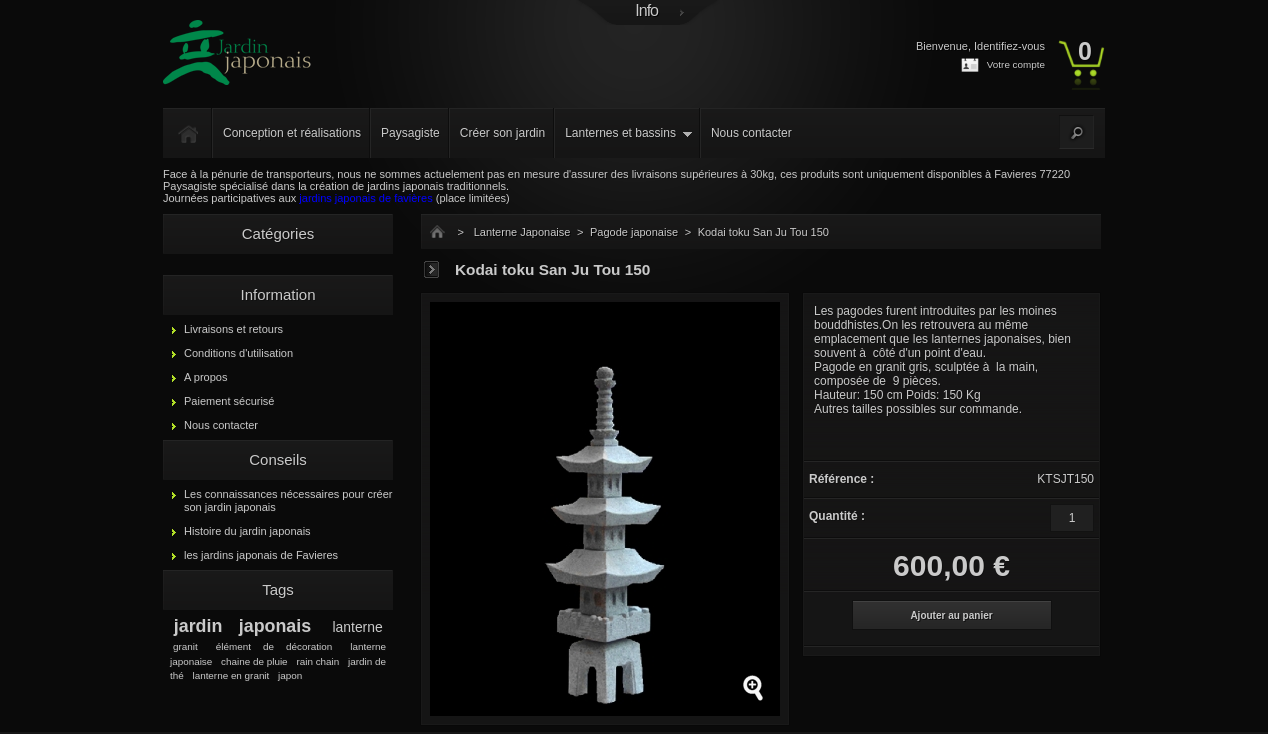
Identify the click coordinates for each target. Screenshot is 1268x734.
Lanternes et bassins (620, 133)
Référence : (841, 479)
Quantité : (837, 516)
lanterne (358, 627)
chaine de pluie (254, 661)
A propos (205, 377)
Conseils (278, 459)
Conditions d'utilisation (238, 353)
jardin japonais (242, 626)
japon (290, 675)
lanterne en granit (230, 675)
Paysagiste (410, 133)
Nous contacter (751, 133)
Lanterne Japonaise (522, 232)
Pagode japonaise (634, 232)
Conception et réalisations (292, 133)
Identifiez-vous (1009, 46)
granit (185, 646)
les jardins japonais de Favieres (261, 555)
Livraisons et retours (233, 329)
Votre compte (1016, 64)
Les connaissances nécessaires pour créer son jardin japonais (288, 500)
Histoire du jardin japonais (247, 531)
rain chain (317, 661)
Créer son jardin (502, 133)
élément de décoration (274, 646)
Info (646, 10)
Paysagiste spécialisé (215, 186)
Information (277, 294)
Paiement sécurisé (229, 401)
